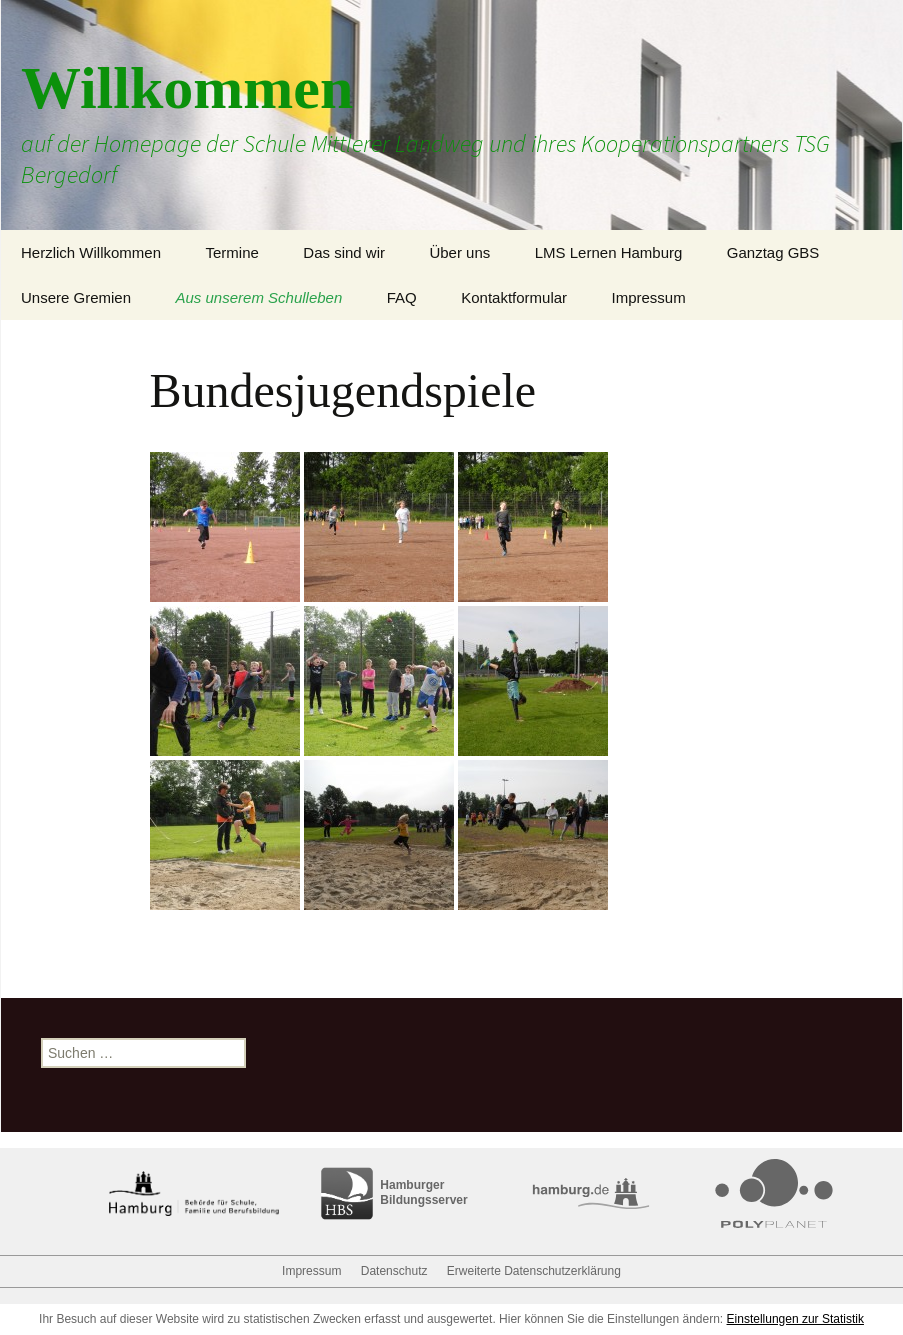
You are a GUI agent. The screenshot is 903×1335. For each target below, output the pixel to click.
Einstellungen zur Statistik (795, 1319)
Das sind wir (344, 252)
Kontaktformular (514, 297)
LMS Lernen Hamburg (609, 252)
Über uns (459, 252)
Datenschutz (394, 1271)
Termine (231, 252)
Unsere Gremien (76, 297)
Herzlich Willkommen (91, 252)
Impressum (649, 297)
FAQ (402, 297)
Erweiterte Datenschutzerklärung (534, 1271)
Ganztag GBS (773, 252)
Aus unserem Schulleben (259, 297)
